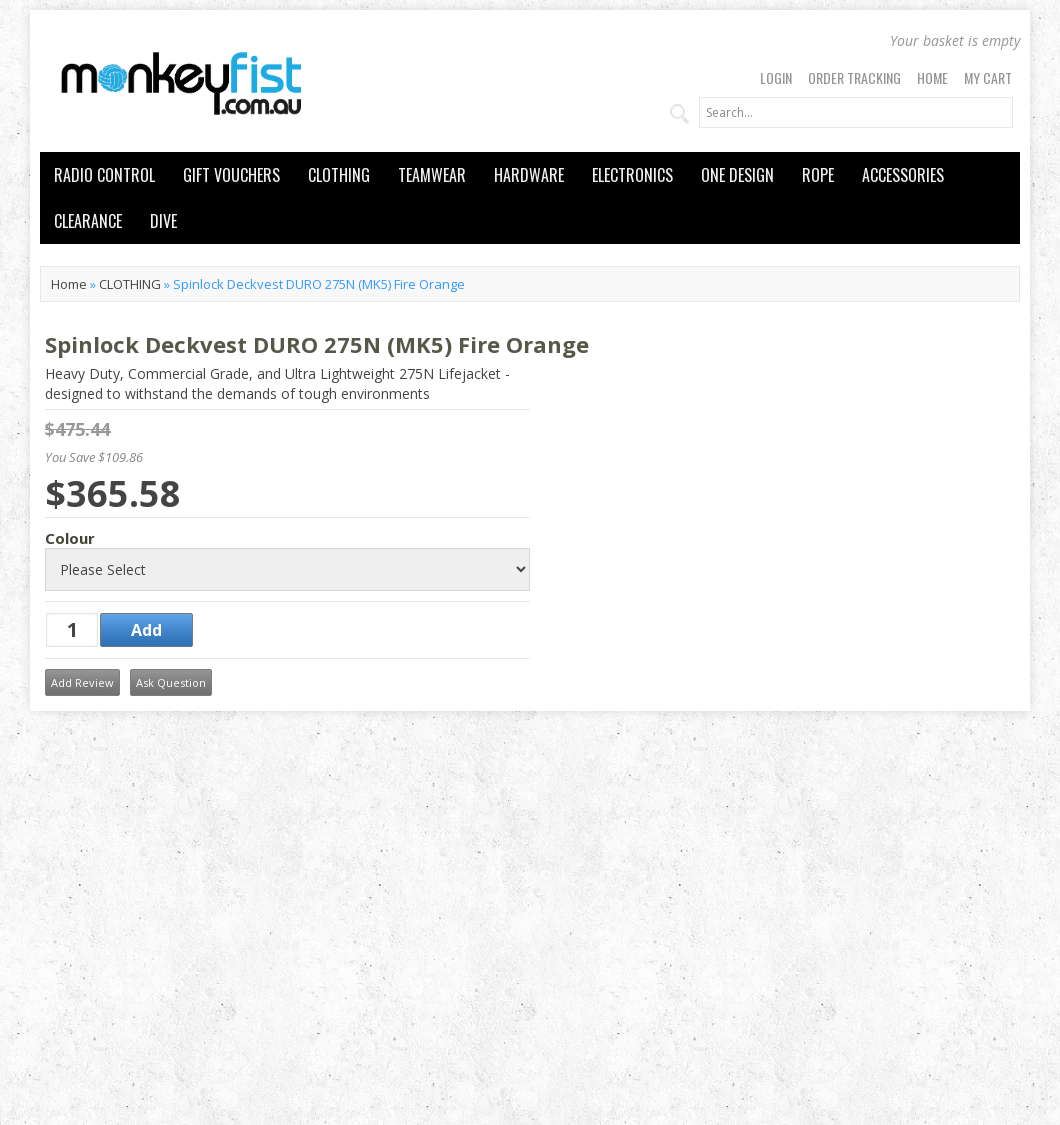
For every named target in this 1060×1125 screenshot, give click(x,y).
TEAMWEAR (432, 175)
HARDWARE (529, 175)
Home (932, 77)
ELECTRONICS (632, 175)
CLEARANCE (88, 221)
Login (776, 77)
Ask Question (171, 682)
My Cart (988, 77)
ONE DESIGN (737, 175)
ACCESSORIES (903, 175)
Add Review (82, 682)
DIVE (163, 221)
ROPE (818, 175)
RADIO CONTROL (104, 175)
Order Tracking (854, 77)
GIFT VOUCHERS (231, 175)
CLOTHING (339, 175)
